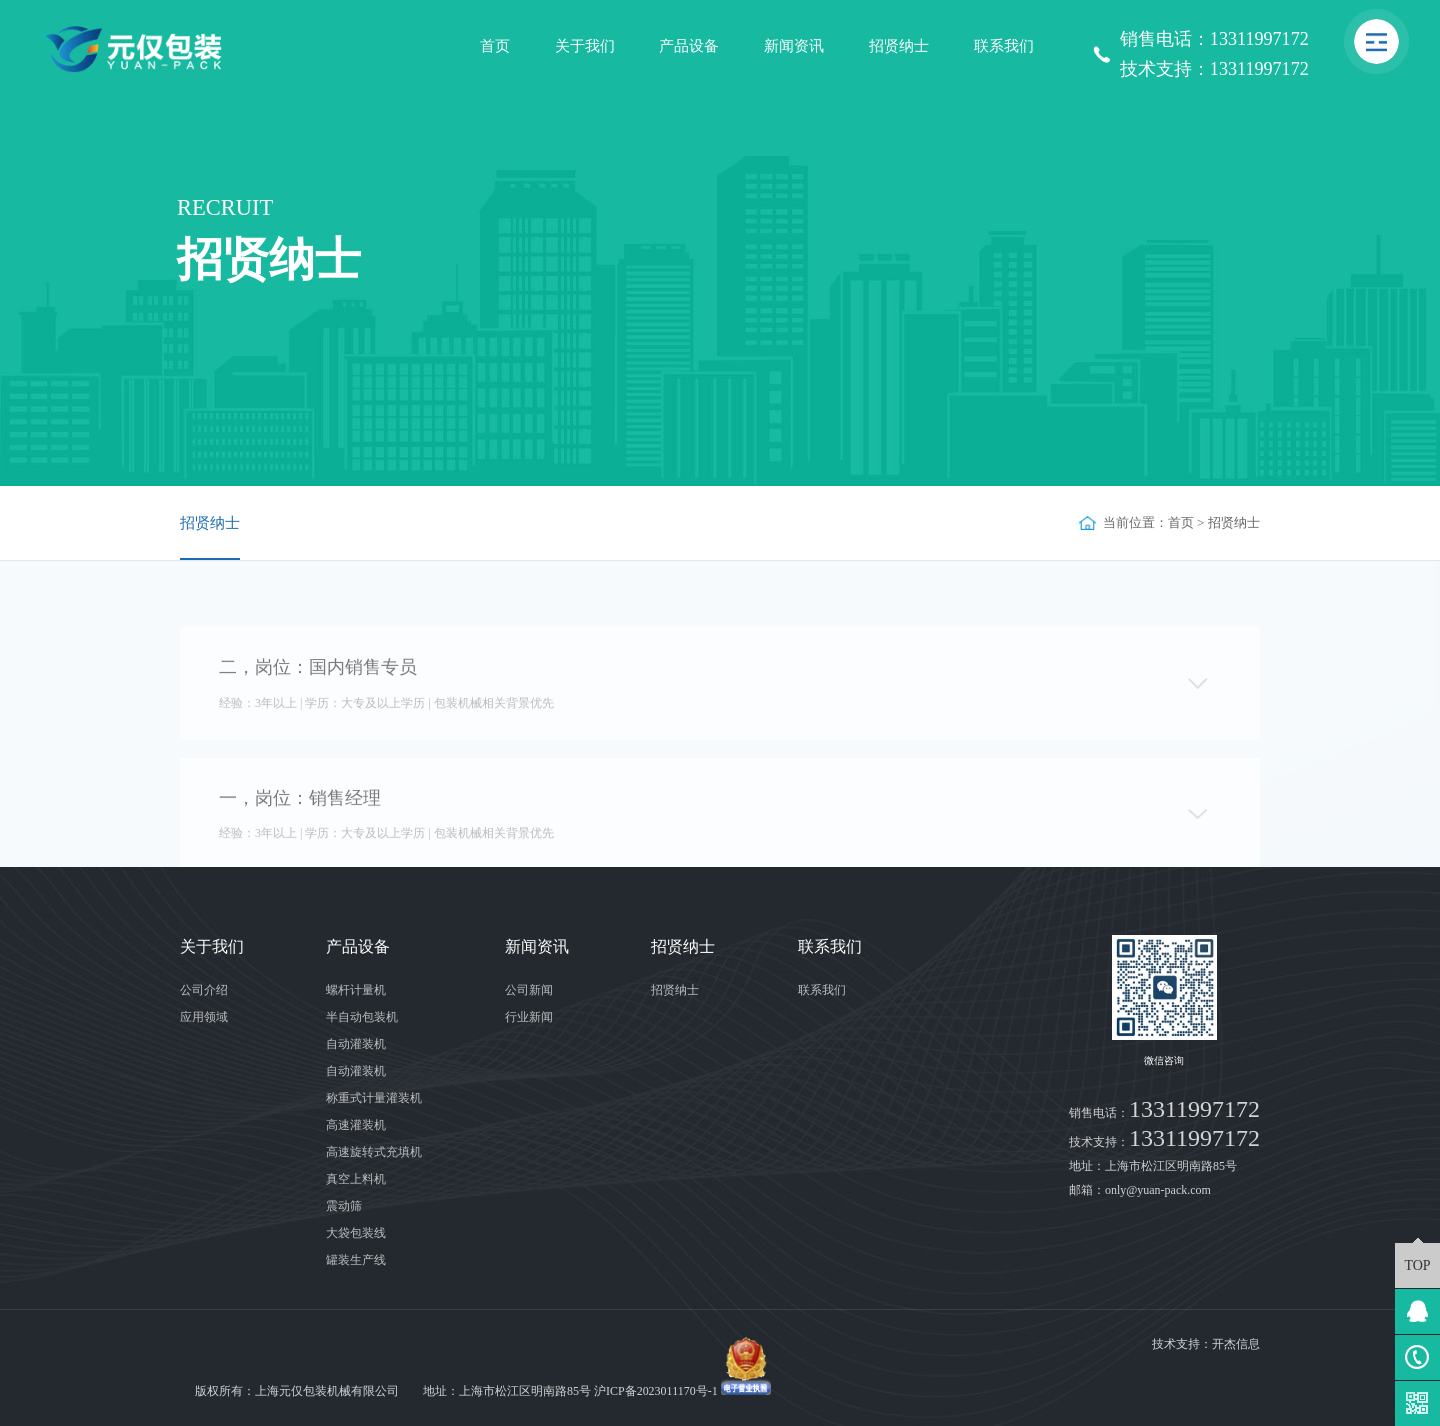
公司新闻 (529, 990)
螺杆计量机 (356, 990)
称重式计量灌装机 (374, 1098)
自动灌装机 (356, 1044)
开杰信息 (1236, 1344)
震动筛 (344, 1206)
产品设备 (689, 46)
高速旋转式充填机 (374, 1152)
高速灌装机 (356, 1125)
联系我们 (1004, 46)
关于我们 (585, 46)
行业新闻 (529, 1017)
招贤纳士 (899, 46)
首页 (495, 46)
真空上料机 (356, 1179)
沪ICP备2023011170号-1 (656, 1391)
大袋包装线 (356, 1233)
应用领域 (204, 1017)
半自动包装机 (362, 1017)
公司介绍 (204, 990)
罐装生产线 (356, 1260)
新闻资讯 (794, 46)
